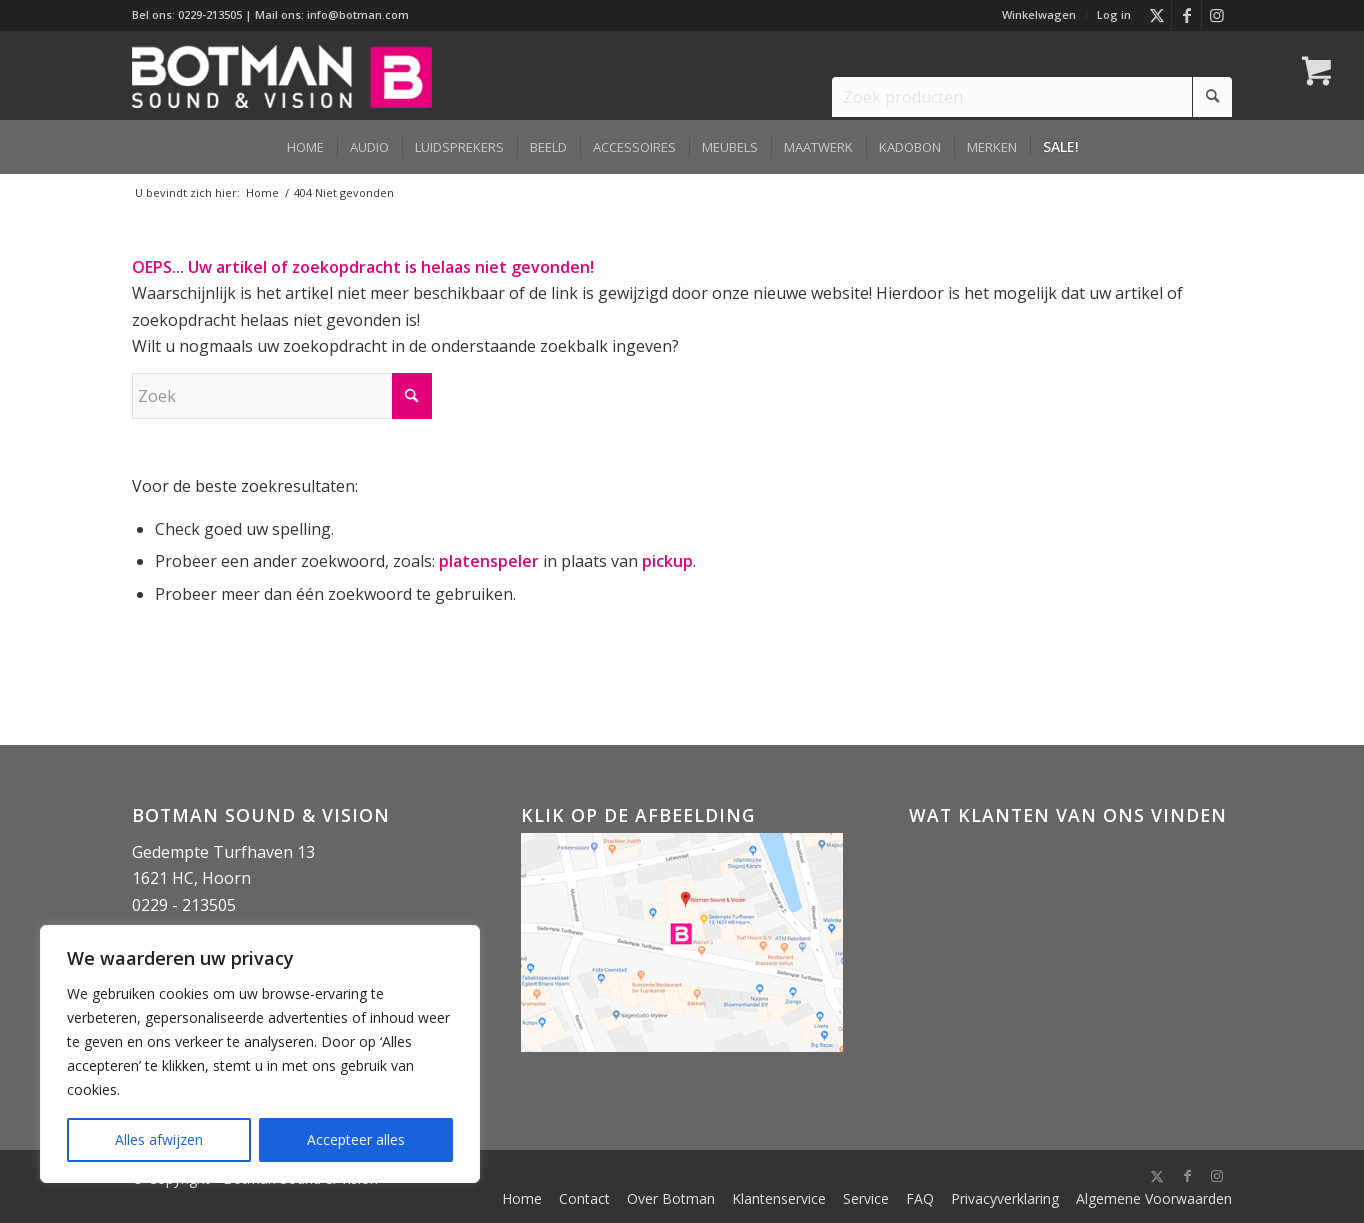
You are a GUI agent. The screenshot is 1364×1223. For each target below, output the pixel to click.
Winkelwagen (1039, 14)
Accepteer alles (356, 1139)
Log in (1114, 14)
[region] (260, 1054)
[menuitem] (1039, 15)
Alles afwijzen (159, 1139)
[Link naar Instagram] (1217, 15)
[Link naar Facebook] (1186, 15)
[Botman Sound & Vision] (282, 75)
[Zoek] (282, 396)
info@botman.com (358, 14)
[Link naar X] (1156, 15)
